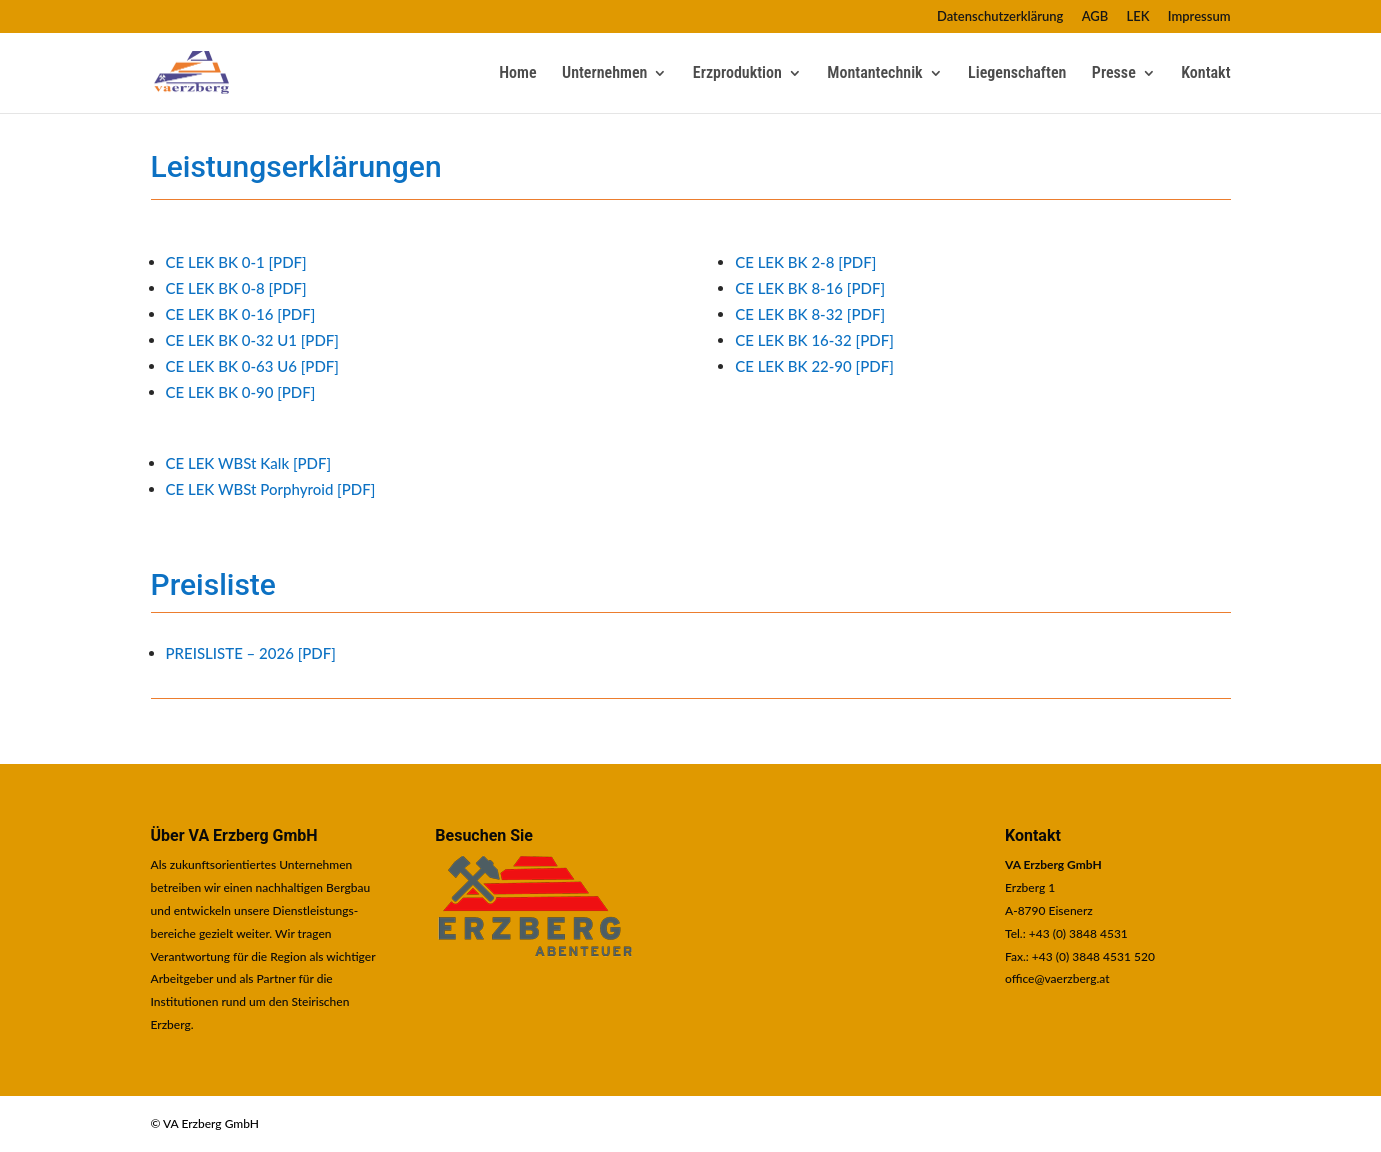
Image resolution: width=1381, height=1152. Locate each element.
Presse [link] (1114, 74)
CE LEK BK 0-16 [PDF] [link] (241, 314)
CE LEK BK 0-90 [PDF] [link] (241, 392)
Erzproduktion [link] (737, 74)
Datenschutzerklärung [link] (1000, 17)
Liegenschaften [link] (1017, 74)
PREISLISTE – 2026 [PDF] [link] (251, 653)
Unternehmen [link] (604, 74)
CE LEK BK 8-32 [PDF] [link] (810, 314)
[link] (202, 71)
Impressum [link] (1199, 17)
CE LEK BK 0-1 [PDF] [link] (236, 262)
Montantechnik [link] (874, 74)
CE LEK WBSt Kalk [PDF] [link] (249, 463)
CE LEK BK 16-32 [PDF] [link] (814, 340)
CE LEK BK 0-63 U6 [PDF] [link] (252, 366)
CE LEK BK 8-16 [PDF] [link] (810, 288)
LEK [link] (1138, 17)
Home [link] (517, 74)
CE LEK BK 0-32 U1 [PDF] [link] (252, 340)
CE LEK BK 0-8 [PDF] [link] (236, 288)
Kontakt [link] (1205, 74)
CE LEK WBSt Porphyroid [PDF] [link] (271, 489)
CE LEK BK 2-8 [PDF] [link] (805, 262)
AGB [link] (1095, 17)
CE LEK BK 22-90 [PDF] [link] (814, 366)
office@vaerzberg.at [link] (1057, 978)
